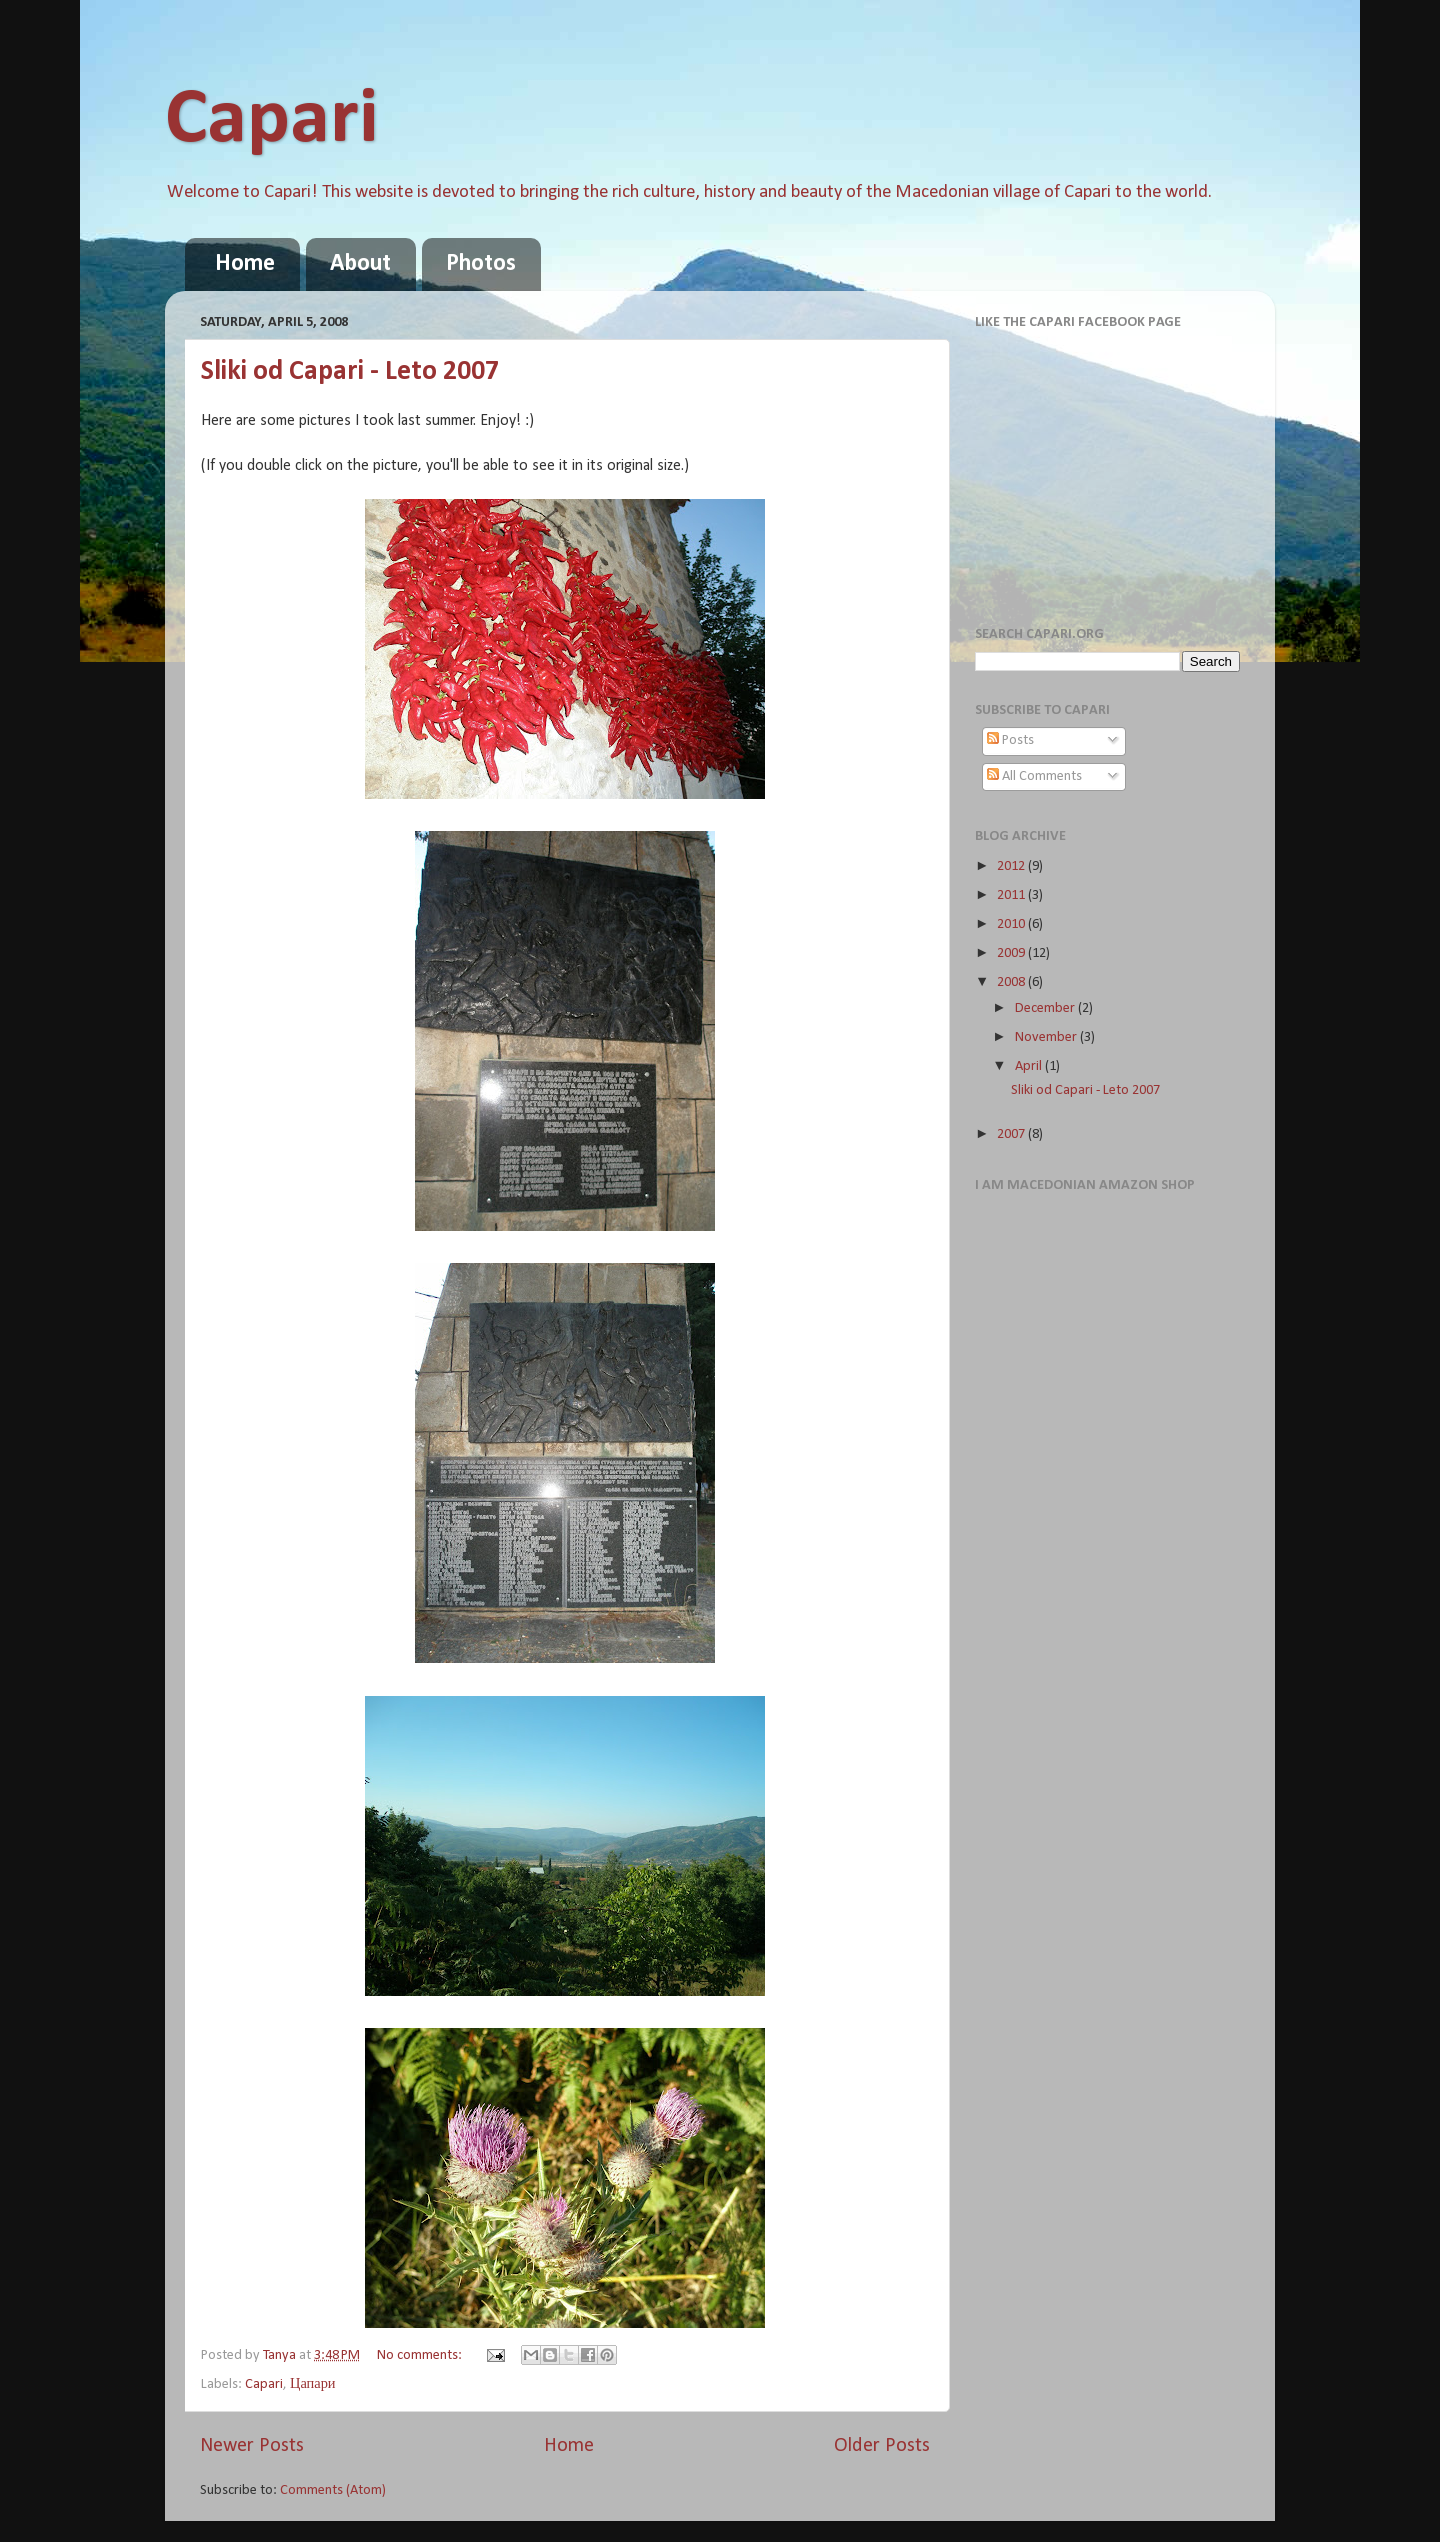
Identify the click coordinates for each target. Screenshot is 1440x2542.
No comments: (421, 2355)
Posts (1010, 740)
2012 (1012, 866)
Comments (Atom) (333, 2490)
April (1030, 1066)
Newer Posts (252, 2446)
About (360, 264)
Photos (481, 264)
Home (245, 264)
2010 (1012, 924)
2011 (1012, 895)
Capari (271, 121)
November (1047, 1037)
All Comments (1034, 776)
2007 (1012, 1134)
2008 (1012, 982)
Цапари (313, 2384)
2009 (1012, 953)
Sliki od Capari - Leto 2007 (350, 372)
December (1046, 1008)
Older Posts (882, 2446)
